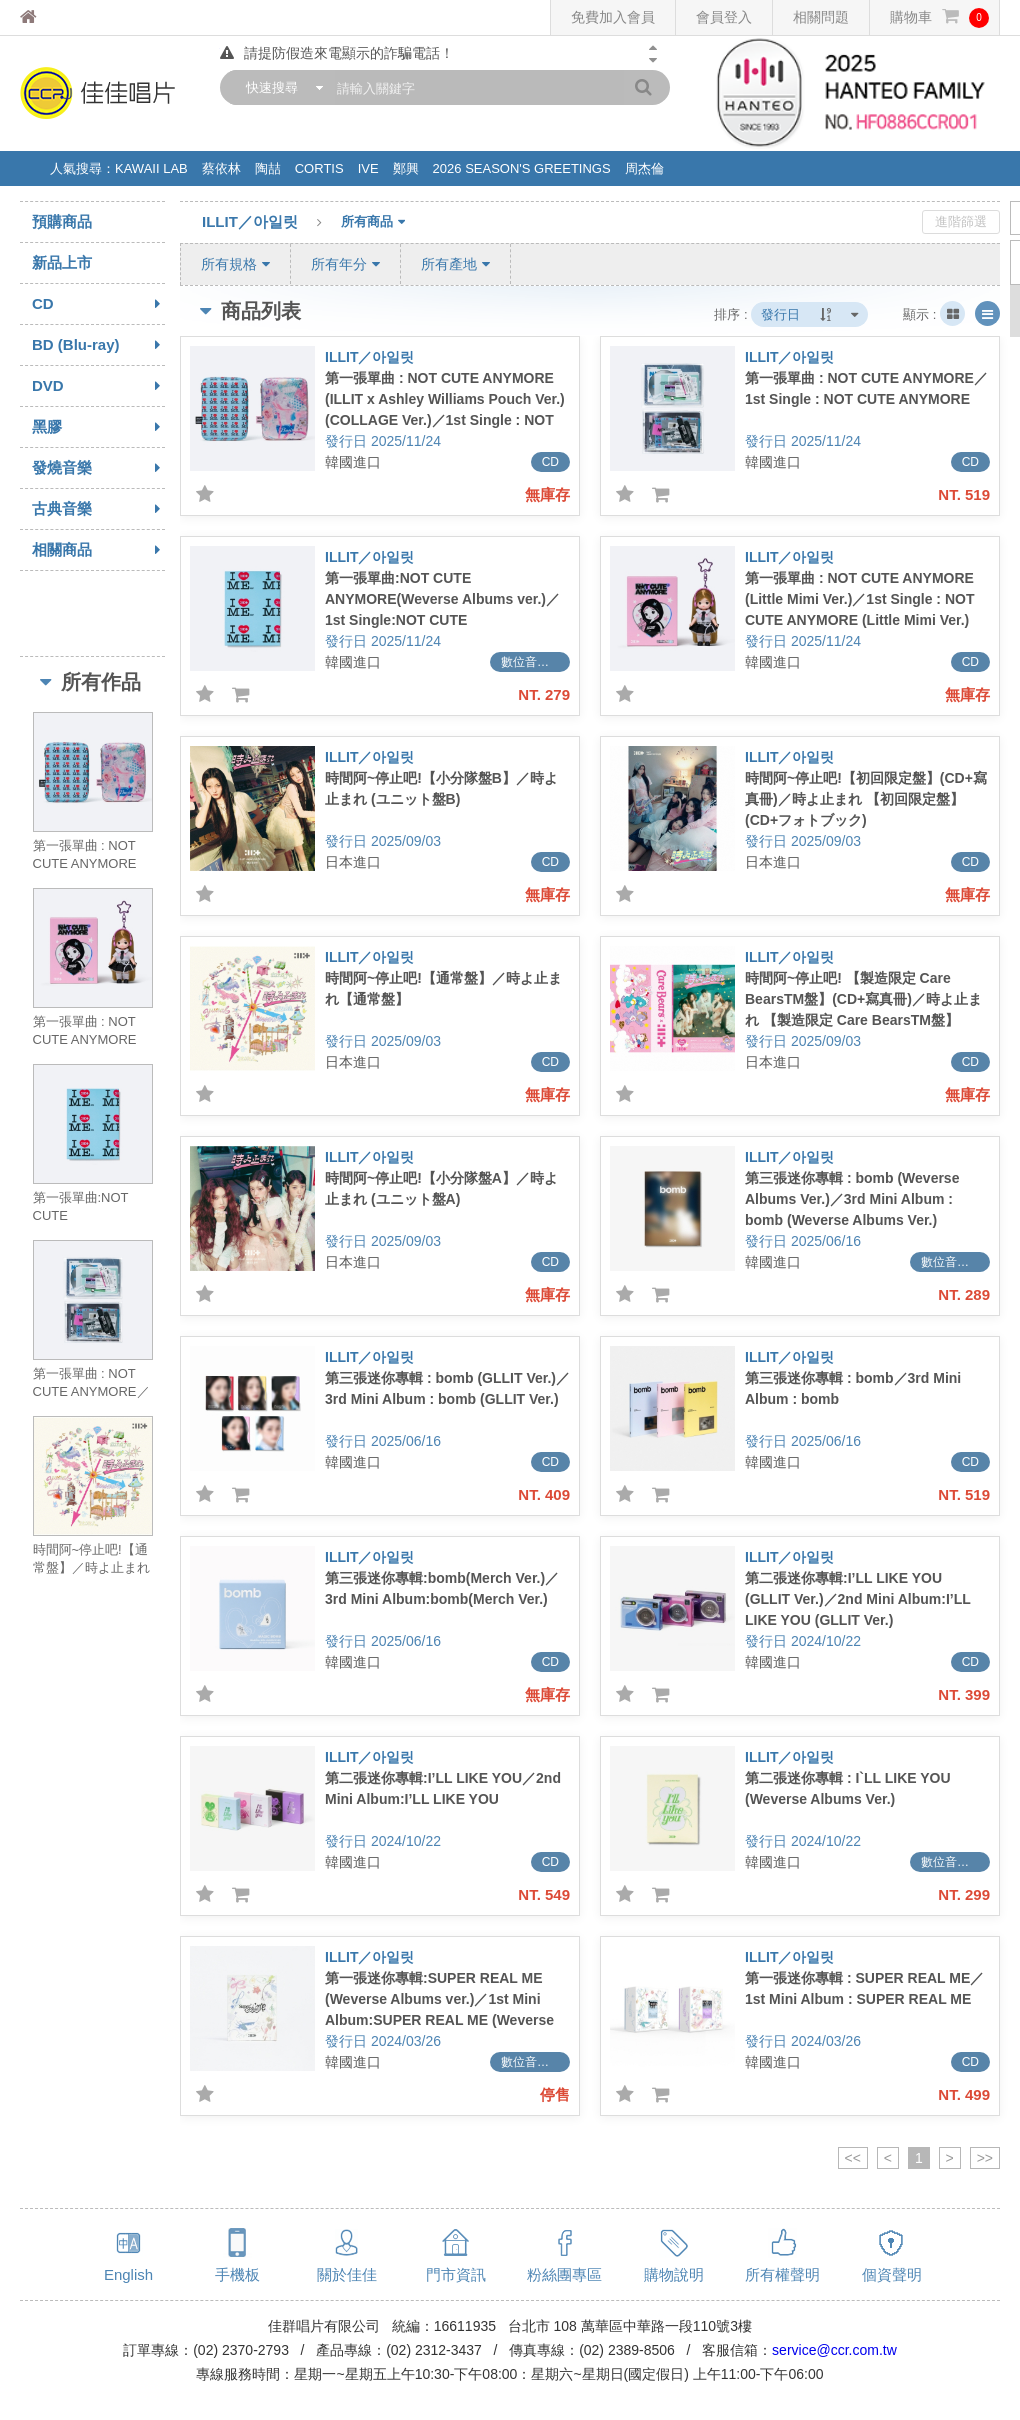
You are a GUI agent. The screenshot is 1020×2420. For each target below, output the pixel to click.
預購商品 (62, 221)
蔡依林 (221, 168)
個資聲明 (892, 2274)
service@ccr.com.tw (834, 2350)
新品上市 (62, 262)
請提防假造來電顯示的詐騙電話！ (337, 53)
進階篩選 (961, 221)
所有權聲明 (782, 2274)
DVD (98, 386)
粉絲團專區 (564, 2274)
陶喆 (268, 168)
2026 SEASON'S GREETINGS (522, 168)
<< (853, 2158)
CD (98, 304)
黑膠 (98, 427)
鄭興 (406, 168)
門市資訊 (456, 2274)
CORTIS (319, 168)
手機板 (237, 2274)
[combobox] (280, 87)
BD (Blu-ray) (98, 345)
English (128, 2274)
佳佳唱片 (65, 17)
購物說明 (674, 2274)
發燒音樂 (98, 468)
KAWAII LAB (151, 168)
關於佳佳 (347, 2274)
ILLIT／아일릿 (271, 223)
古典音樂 (98, 509)
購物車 (939, 17)
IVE (368, 168)
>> (985, 2158)
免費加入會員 (613, 17)
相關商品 (98, 550)
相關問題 (821, 17)
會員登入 (724, 17)
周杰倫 (644, 168)
